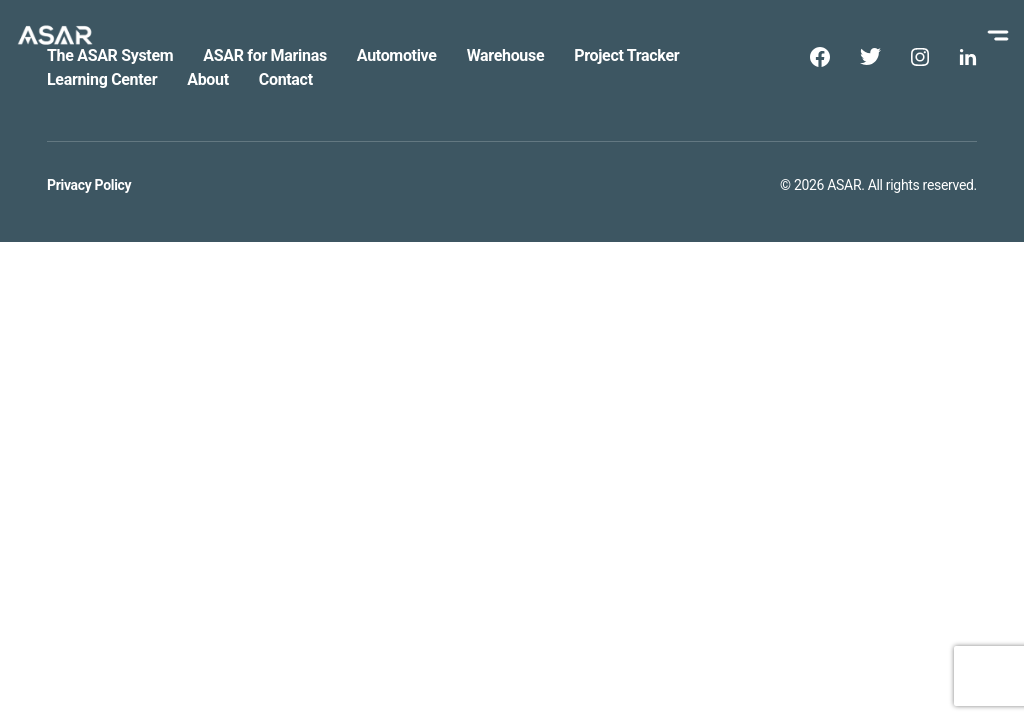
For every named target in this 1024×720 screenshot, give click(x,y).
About (208, 79)
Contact (286, 79)
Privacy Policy (89, 185)
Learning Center (102, 79)
